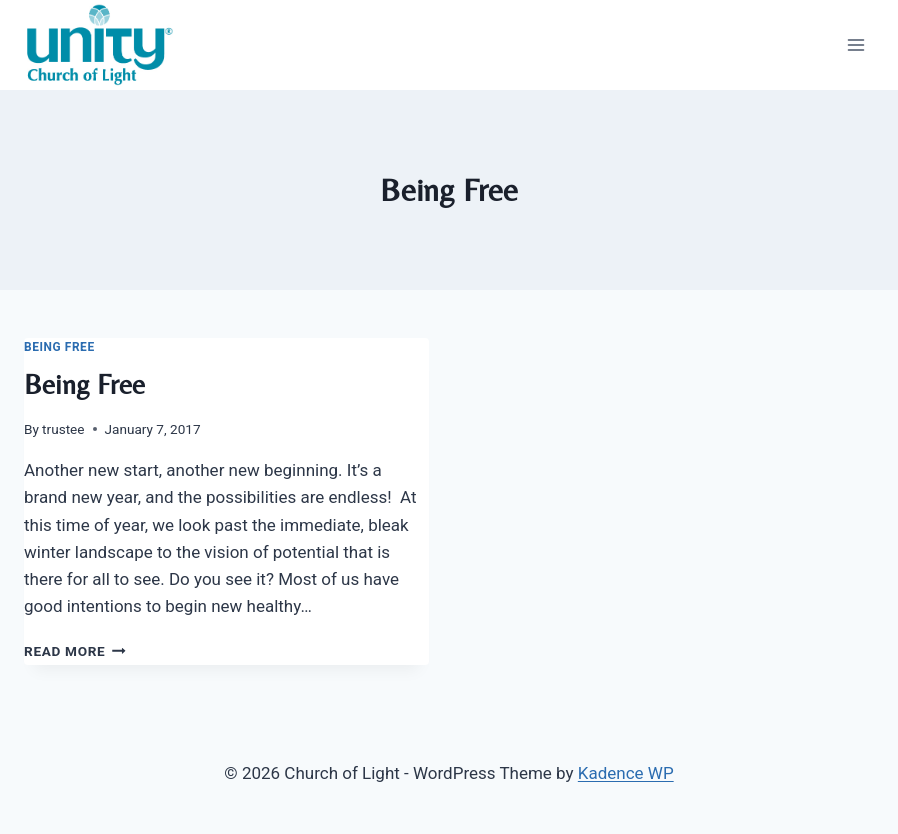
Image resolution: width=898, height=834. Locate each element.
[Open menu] (855, 44)
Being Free (59, 347)
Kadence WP (626, 773)
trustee (63, 429)
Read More (75, 651)
